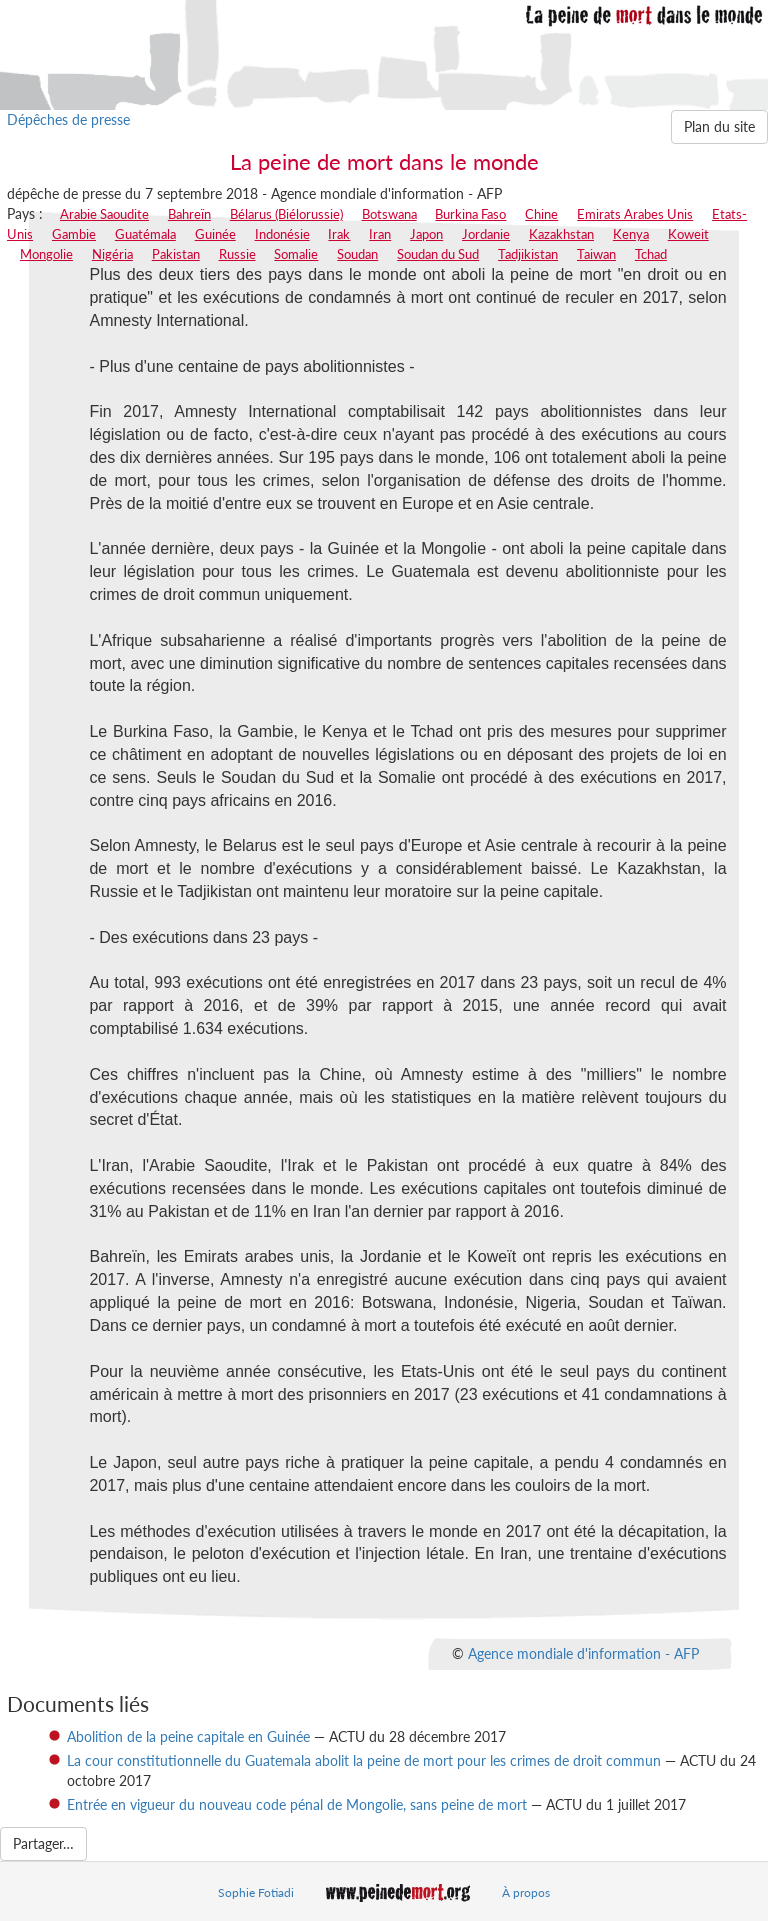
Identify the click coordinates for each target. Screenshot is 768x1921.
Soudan (357, 254)
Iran (380, 234)
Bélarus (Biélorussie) (286, 214)
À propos (526, 1892)
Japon (426, 234)
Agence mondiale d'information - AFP (583, 1653)
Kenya (631, 234)
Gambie (74, 234)
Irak (339, 234)
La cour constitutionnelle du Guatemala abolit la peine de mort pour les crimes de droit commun (364, 1760)
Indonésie (282, 234)
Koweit (688, 234)
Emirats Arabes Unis (635, 214)
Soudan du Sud (438, 254)
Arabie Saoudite (104, 214)
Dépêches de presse (68, 119)
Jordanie (486, 234)
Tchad (651, 254)
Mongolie (46, 254)
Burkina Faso (470, 214)
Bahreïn (189, 214)
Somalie (296, 254)
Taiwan (596, 254)
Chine (541, 214)
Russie (237, 254)
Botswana (389, 214)
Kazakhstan (561, 234)
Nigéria (112, 254)
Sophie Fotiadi (256, 1892)
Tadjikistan (528, 254)
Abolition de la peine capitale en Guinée (188, 1736)
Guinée (215, 234)
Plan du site (719, 126)
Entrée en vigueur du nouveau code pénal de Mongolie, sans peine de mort (297, 1804)
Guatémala (145, 234)
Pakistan (176, 254)
